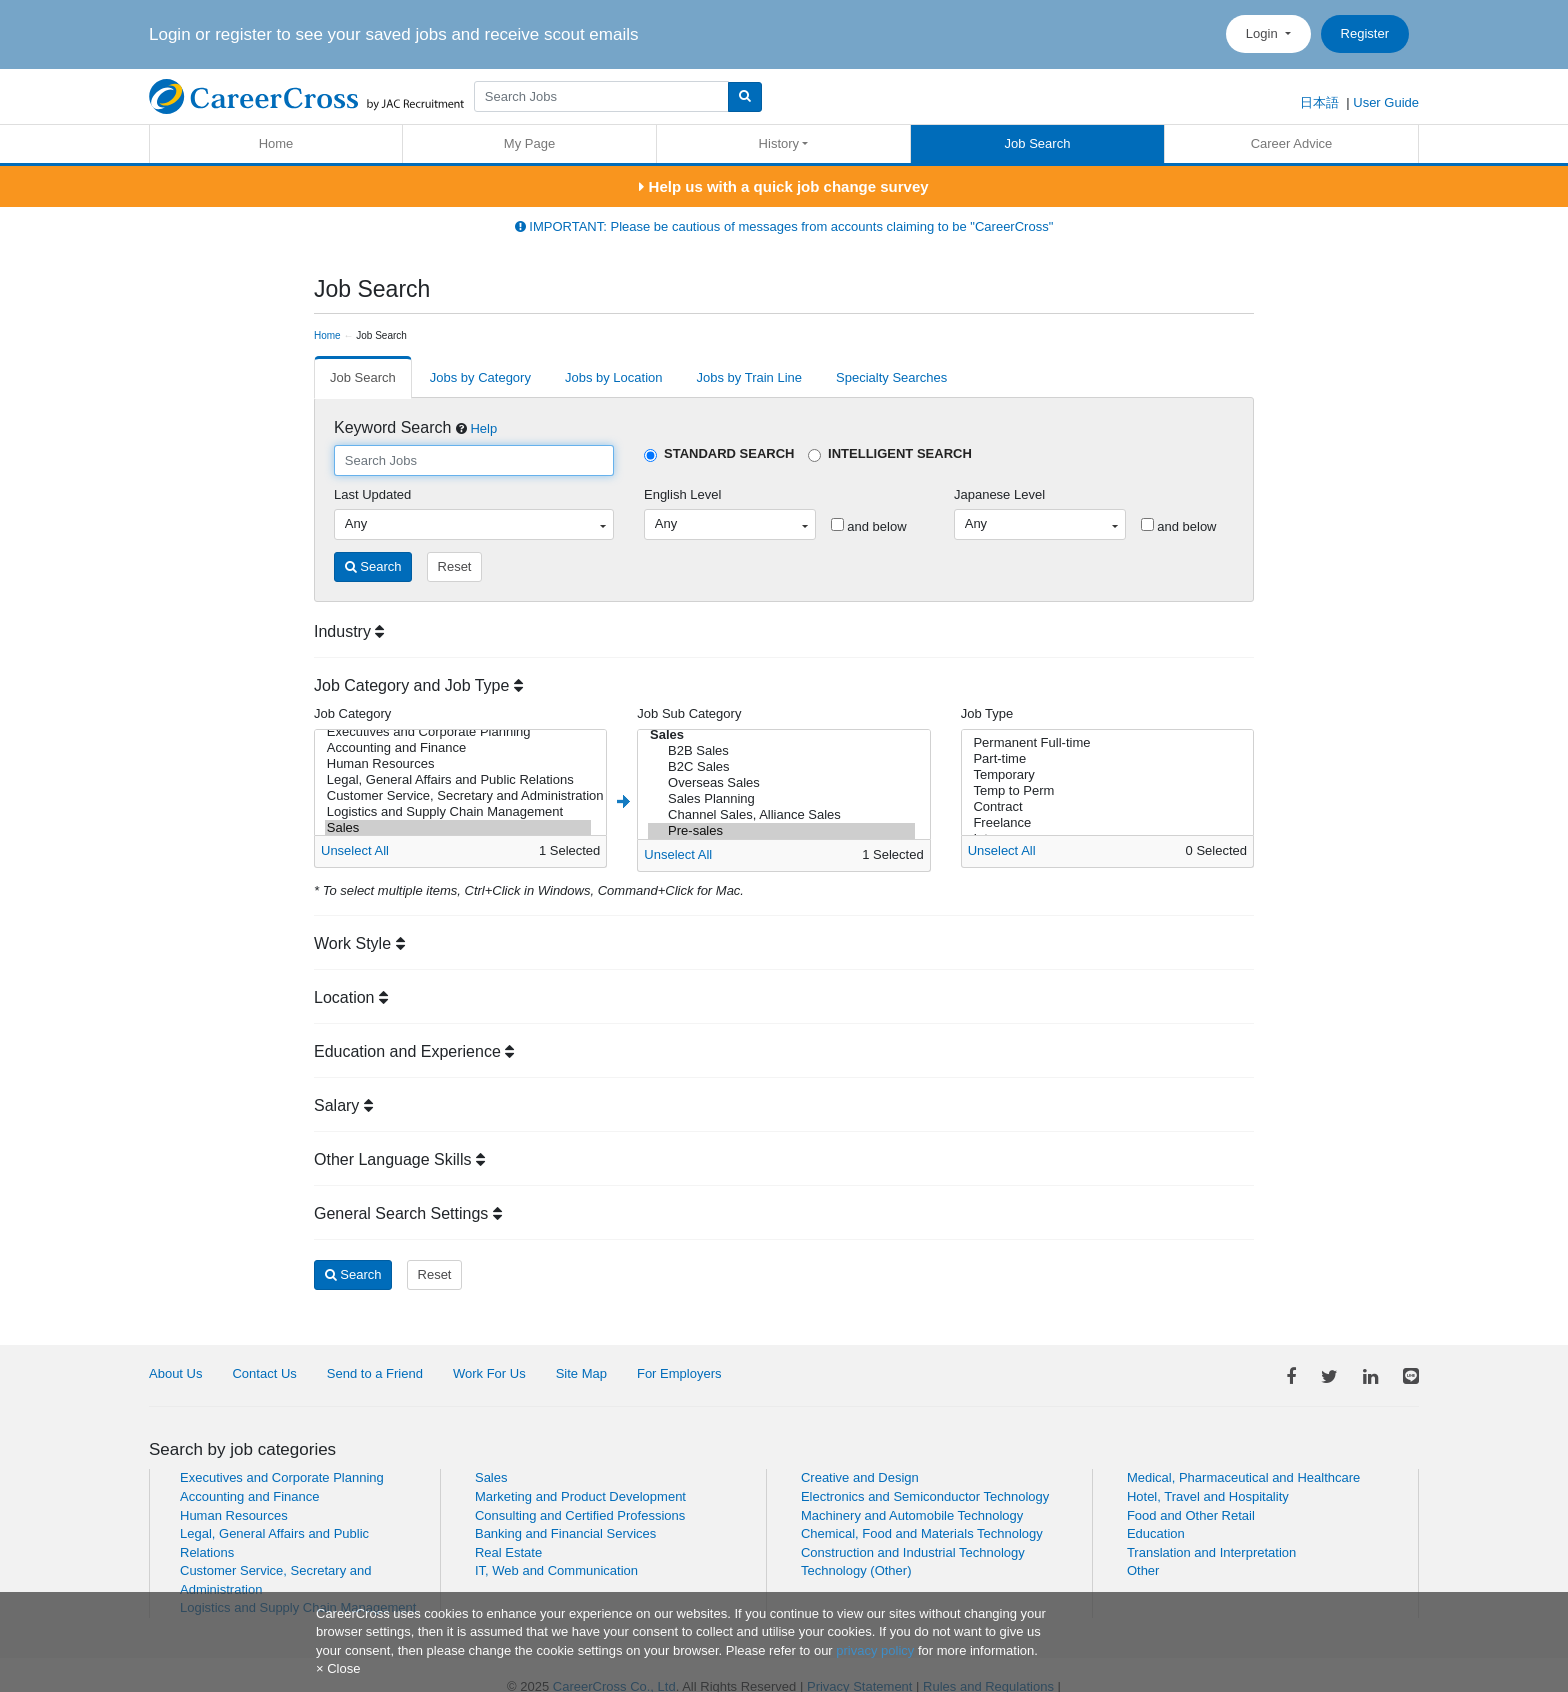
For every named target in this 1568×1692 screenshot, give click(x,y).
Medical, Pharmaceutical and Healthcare (1243, 1477)
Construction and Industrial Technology (913, 1552)
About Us (175, 1373)
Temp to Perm (1104, 791)
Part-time (1104, 759)
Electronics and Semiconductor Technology (925, 1496)
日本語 (1319, 102)
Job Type (987, 713)
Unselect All (355, 850)
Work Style (359, 943)
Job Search (1038, 143)
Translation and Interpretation (1211, 1552)
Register (1365, 33)
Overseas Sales (781, 783)
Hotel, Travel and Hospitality (1208, 1496)
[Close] (338, 1668)
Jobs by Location (614, 377)
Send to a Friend (375, 1373)
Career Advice (1292, 143)
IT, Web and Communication (556, 1570)
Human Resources (458, 764)
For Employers (679, 1373)
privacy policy (875, 1650)
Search (373, 566)
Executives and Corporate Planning (458, 732)
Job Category (352, 713)
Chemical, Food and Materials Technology (922, 1533)
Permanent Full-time (1104, 743)
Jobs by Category (480, 377)
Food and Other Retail (1191, 1515)
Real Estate (508, 1552)
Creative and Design (860, 1477)
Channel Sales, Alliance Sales (781, 815)
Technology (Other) (856, 1570)
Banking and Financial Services (565, 1533)
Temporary (1104, 775)
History (779, 143)
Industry (349, 631)
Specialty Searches (891, 377)
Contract (1104, 807)
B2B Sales (781, 751)
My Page (529, 143)
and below (869, 526)
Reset (455, 566)
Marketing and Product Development (580, 1496)
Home (276, 143)
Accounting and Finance (458, 748)
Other (1143, 1570)
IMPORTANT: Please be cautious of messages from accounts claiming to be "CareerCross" (784, 226)
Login (1263, 33)
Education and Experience (414, 1051)
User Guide (1386, 102)
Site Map (581, 1373)
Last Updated (372, 494)
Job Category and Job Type (418, 685)
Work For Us (489, 1373)
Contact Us (264, 1373)
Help (483, 428)
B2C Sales (781, 767)
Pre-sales (781, 831)
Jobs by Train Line (750, 377)
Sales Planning (781, 799)
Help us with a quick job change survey (783, 186)
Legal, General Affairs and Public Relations (458, 780)
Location (351, 997)
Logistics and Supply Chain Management (458, 812)
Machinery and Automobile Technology (912, 1515)
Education (1156, 1533)
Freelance (1104, 823)
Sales (458, 828)
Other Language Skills (399, 1159)
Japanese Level (999, 494)
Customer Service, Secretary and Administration (458, 796)
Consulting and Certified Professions (580, 1515)
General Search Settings (408, 1213)
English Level (682, 494)
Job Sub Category (689, 713)
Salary (343, 1105)
